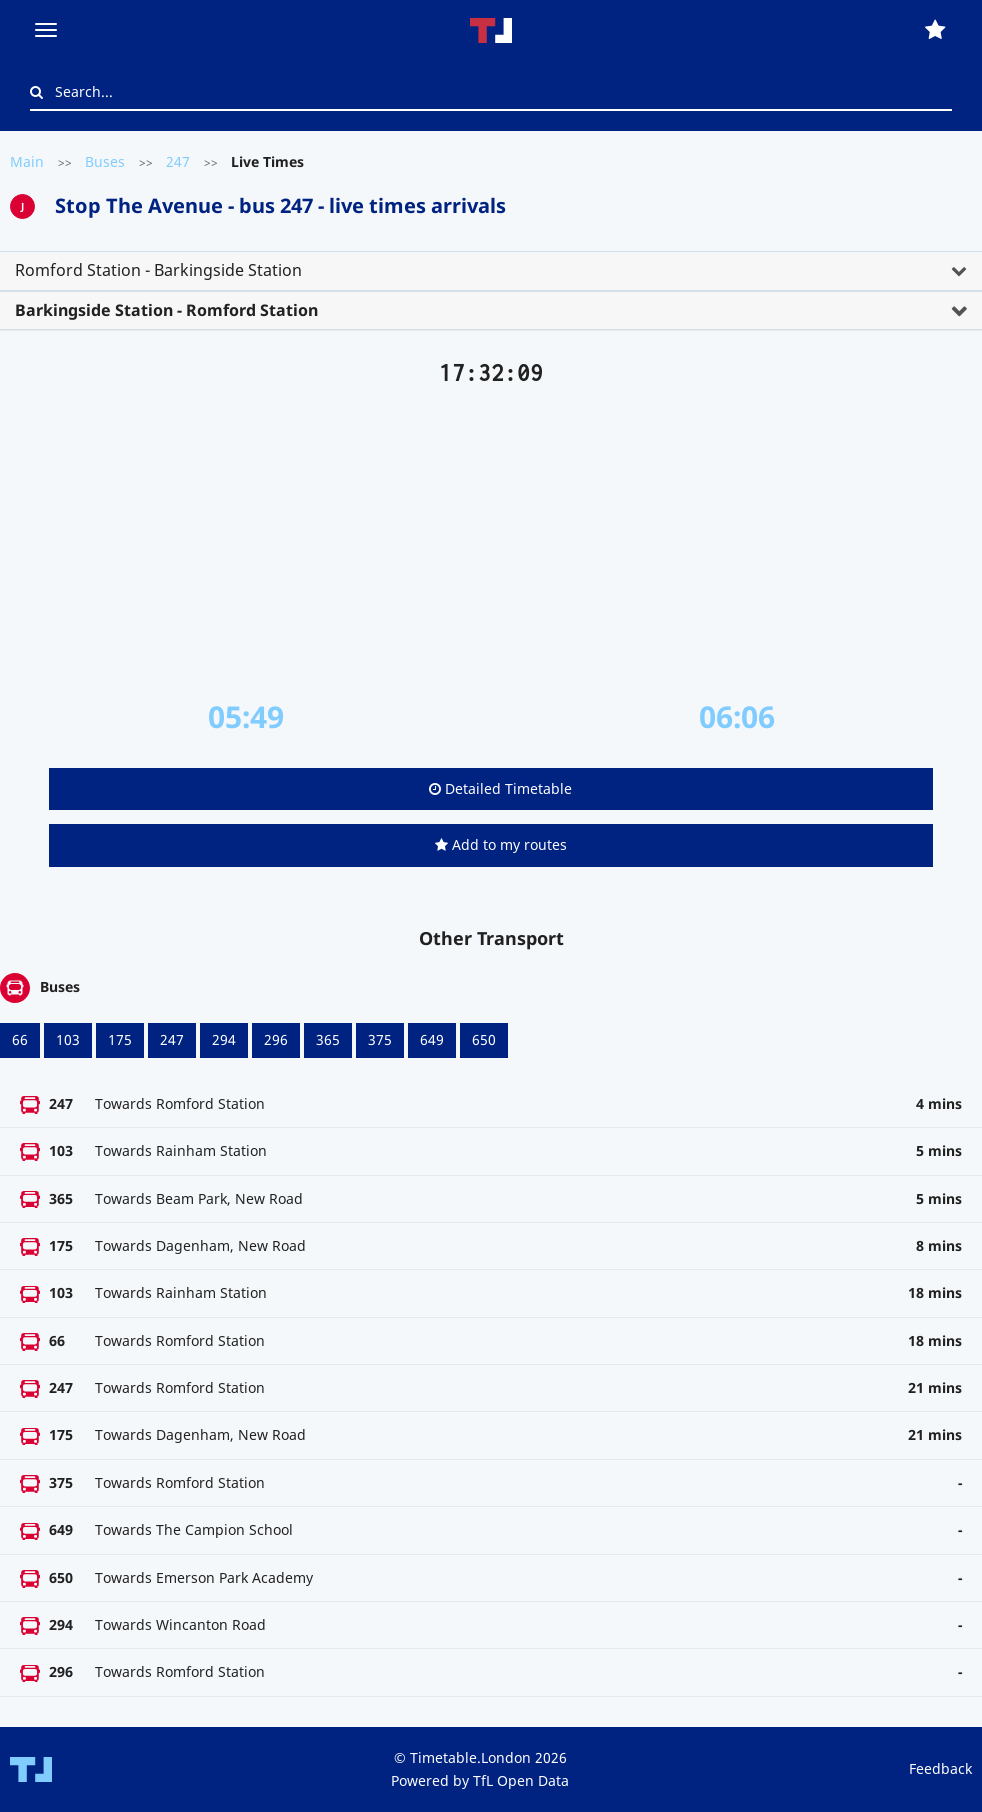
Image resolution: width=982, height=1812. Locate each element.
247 (178, 161)
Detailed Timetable (500, 788)
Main (27, 161)
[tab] (491, 271)
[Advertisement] (491, 543)
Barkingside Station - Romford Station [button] (166, 310)
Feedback (940, 1768)
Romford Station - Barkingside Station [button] (158, 270)
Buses (105, 161)
